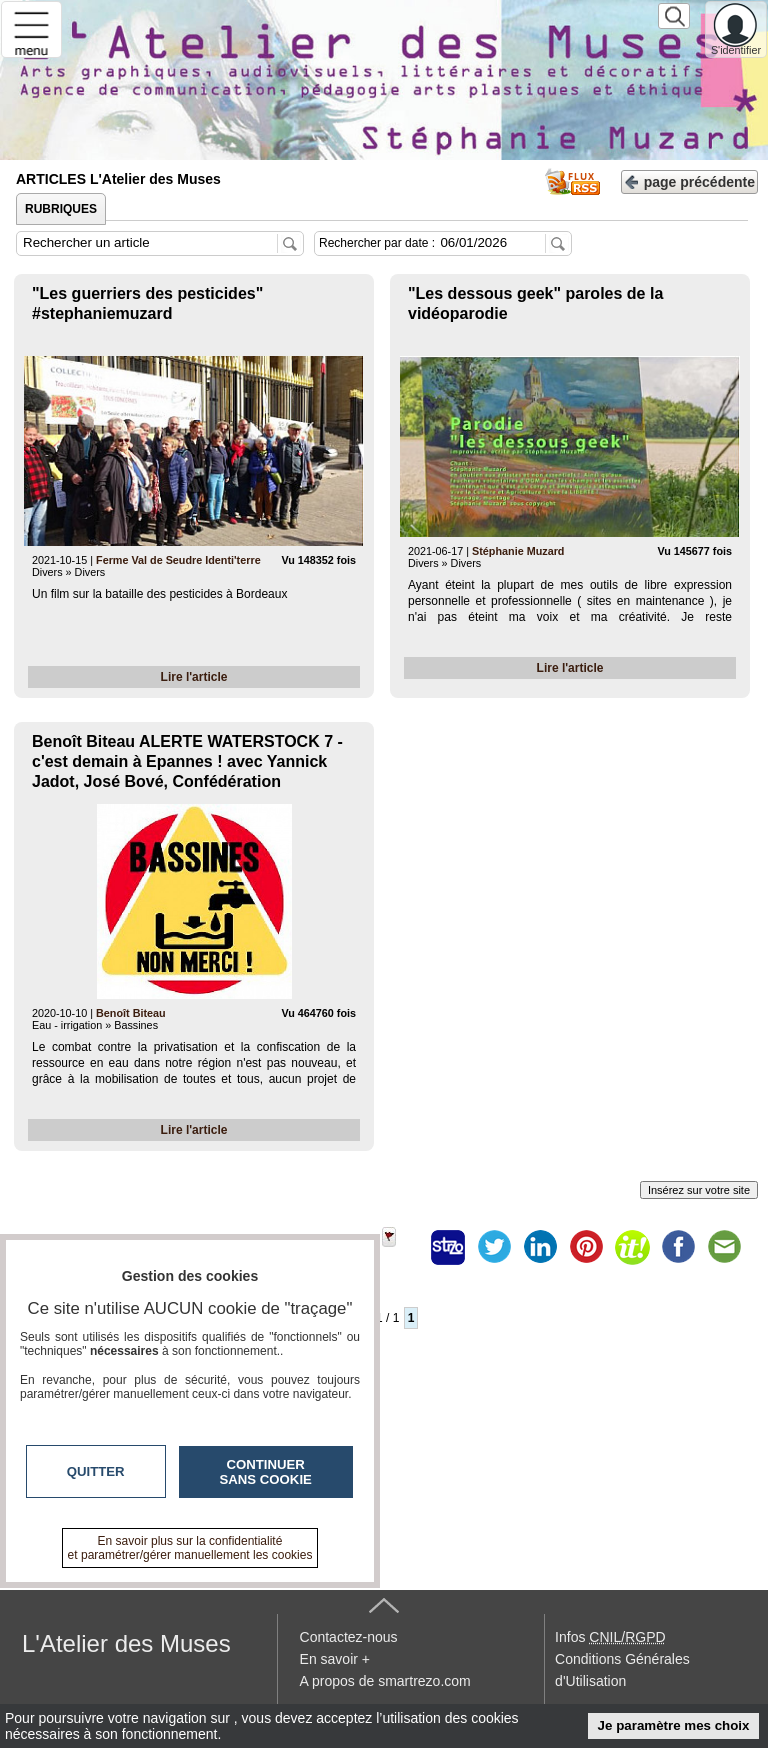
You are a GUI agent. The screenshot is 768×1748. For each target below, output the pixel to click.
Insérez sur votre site (699, 1190)
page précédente (689, 180)
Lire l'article (194, 677)
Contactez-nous (349, 1637)
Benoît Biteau (131, 1013)
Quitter (96, 1471)
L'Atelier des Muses (126, 1643)
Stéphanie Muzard (518, 551)
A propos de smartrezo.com (385, 1681)
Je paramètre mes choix (674, 1725)
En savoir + (335, 1659)
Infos (610, 1637)
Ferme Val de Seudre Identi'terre (178, 560)
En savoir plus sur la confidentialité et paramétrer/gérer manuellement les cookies (190, 1548)
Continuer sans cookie (266, 1472)
